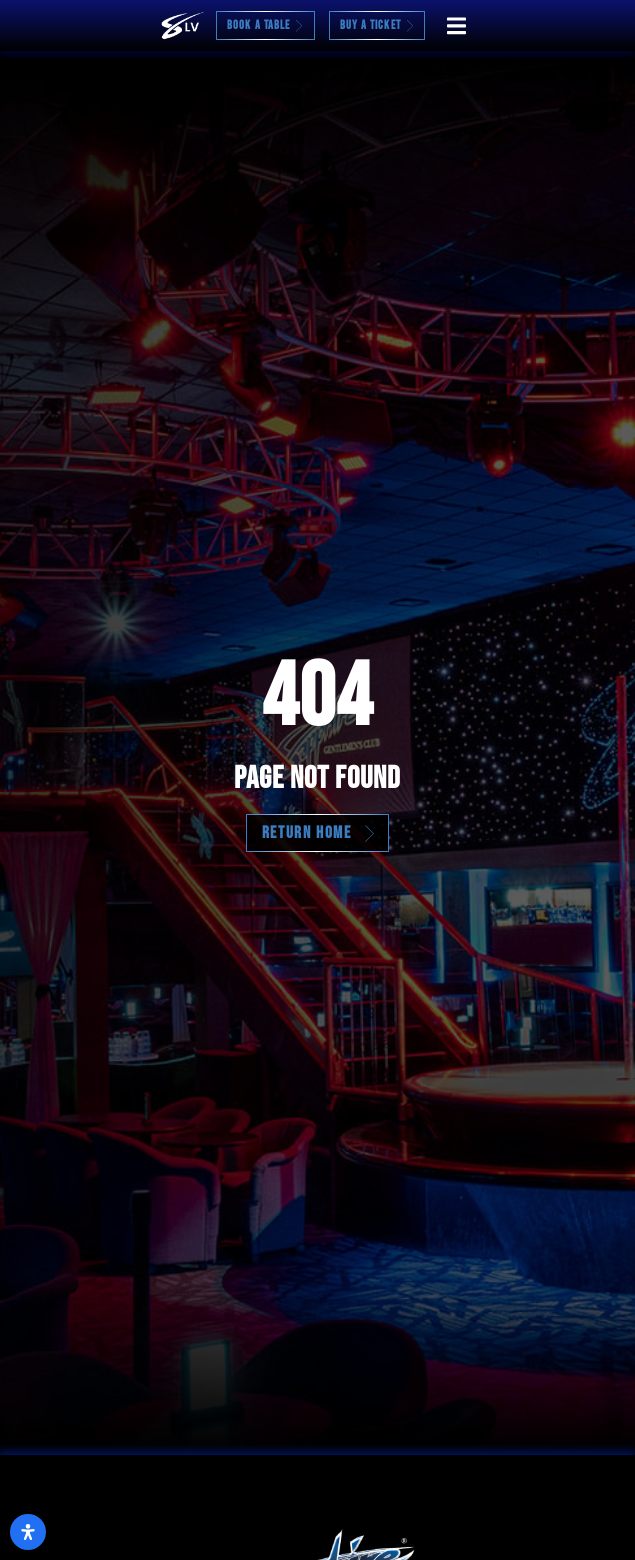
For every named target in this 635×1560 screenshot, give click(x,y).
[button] (456, 25)
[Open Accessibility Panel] (28, 1532)
